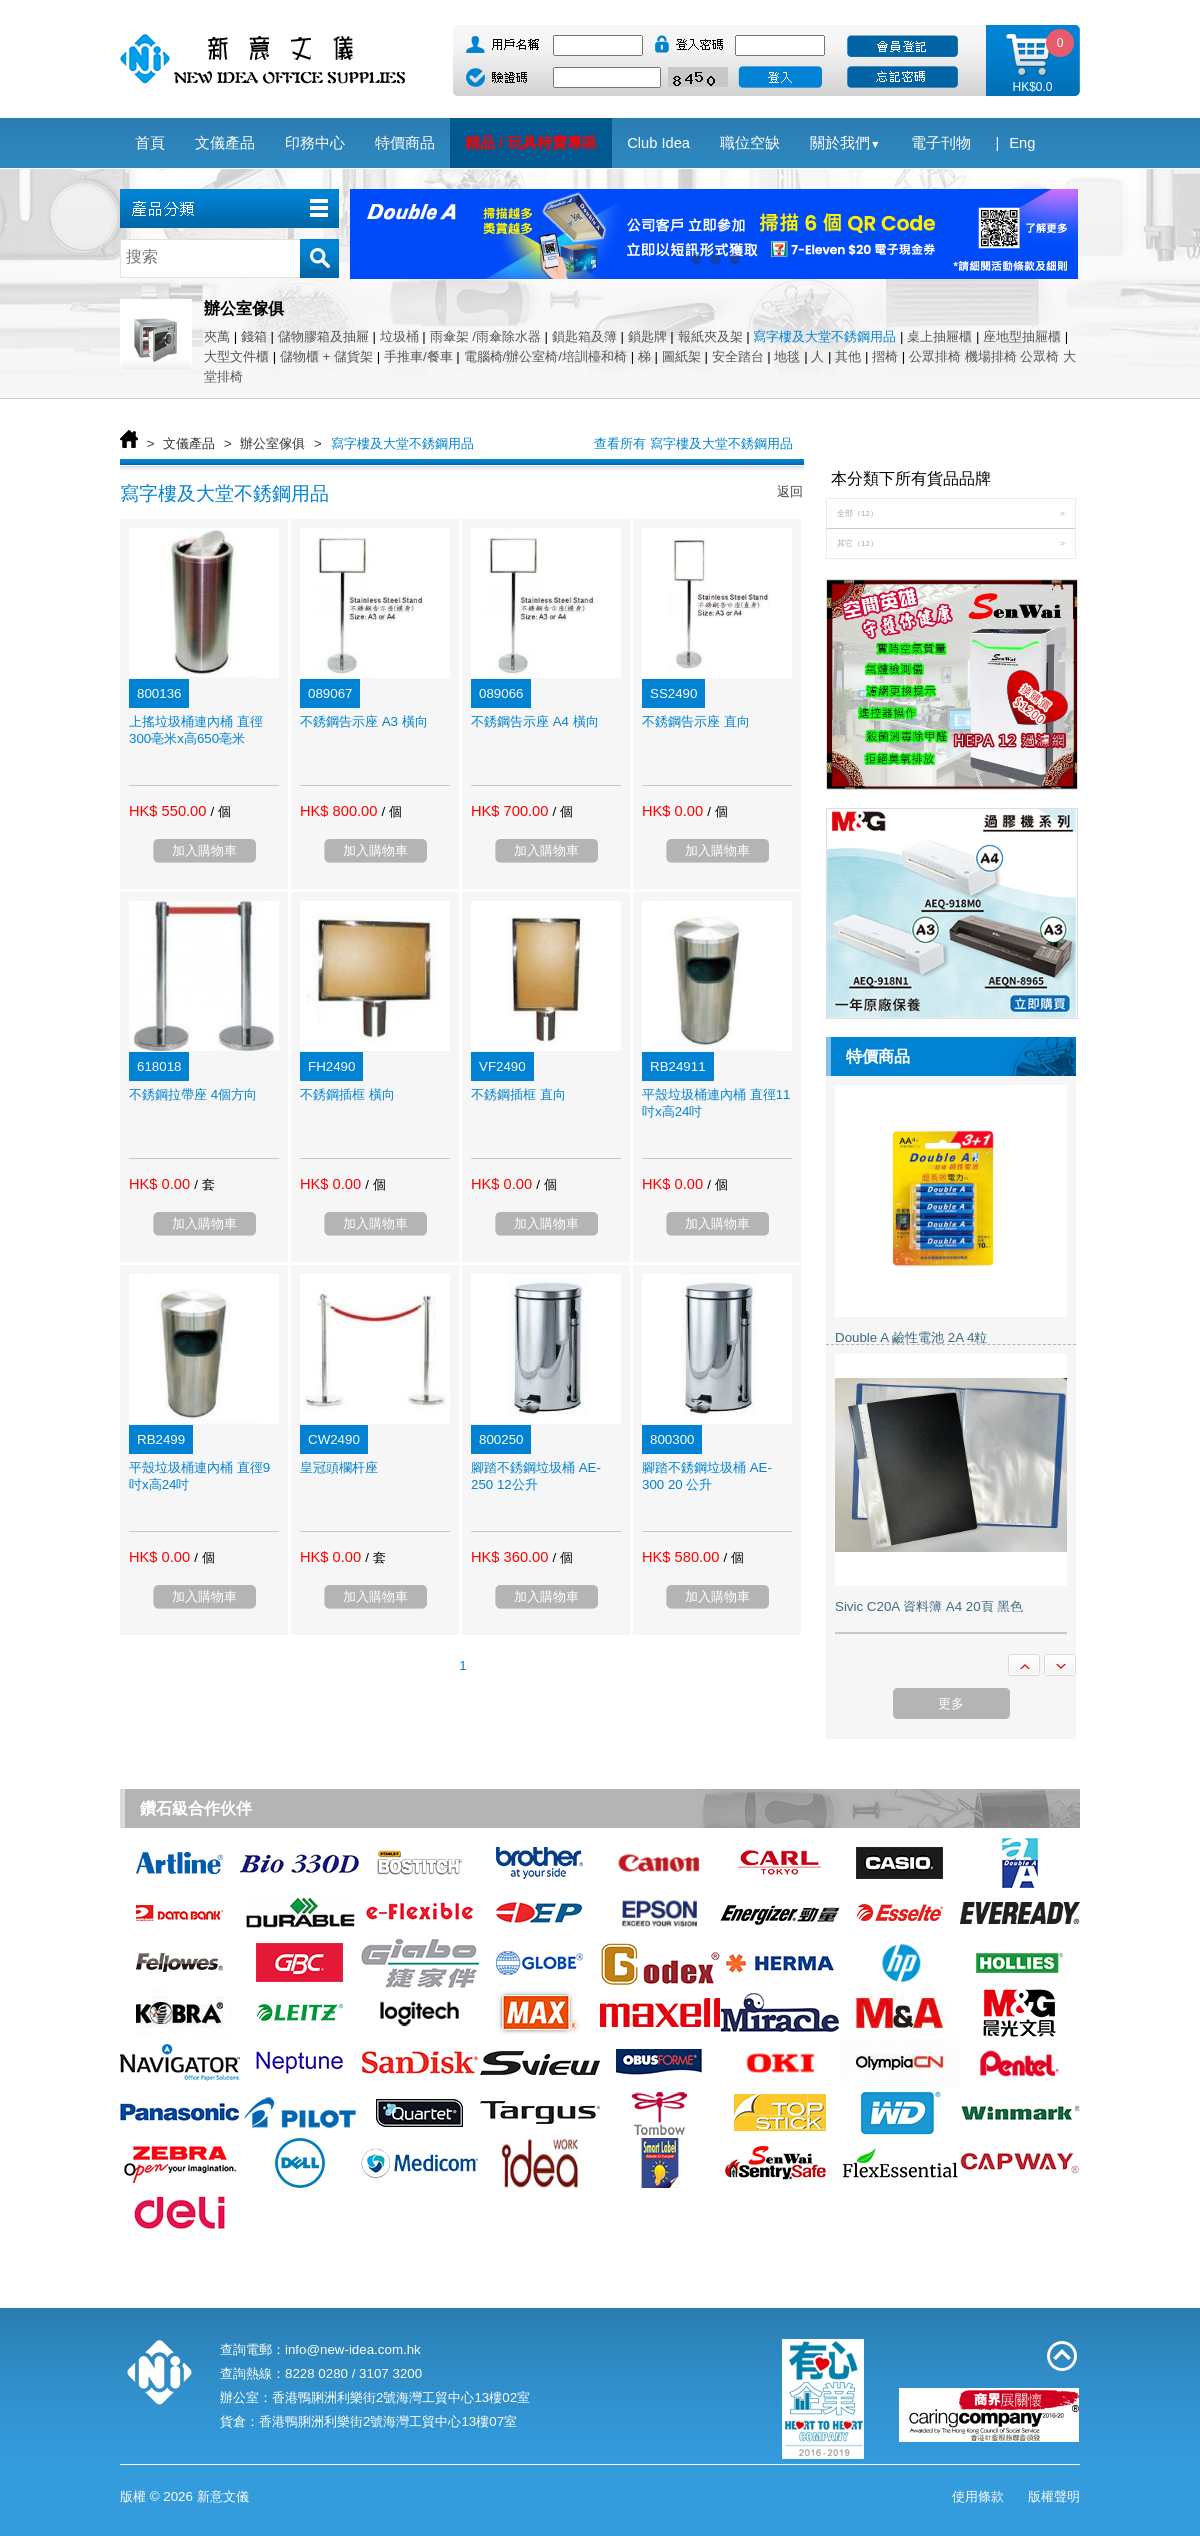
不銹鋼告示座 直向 (696, 721)
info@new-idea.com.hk (353, 2349)
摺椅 (885, 356)
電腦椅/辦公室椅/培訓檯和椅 (545, 356)
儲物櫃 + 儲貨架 (326, 356)
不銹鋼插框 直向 (518, 1094)
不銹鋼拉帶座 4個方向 (193, 1094)
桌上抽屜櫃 (939, 336)
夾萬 (217, 336)
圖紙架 (681, 356)
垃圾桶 (399, 336)
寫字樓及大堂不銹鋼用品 (824, 336)
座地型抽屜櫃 (1022, 336)
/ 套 (204, 1184)
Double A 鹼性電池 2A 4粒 (911, 1337)
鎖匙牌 (647, 336)
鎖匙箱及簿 (584, 336)
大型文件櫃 (236, 356)
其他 (848, 356)
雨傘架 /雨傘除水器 (485, 336)
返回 (790, 491)
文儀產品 (189, 443)
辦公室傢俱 (272, 443)
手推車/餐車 (418, 356)
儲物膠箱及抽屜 (323, 336)
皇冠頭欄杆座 (339, 1467)
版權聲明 (1054, 2496)
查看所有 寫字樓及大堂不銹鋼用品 (693, 443)
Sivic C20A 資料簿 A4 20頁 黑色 (929, 1606)
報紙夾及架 (710, 336)
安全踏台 (738, 356)
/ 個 (220, 811)
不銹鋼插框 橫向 (347, 1094)
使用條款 (978, 2496)
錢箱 (254, 336)
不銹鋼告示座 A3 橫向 (364, 721)
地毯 (787, 356)
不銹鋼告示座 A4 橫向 (535, 721)
